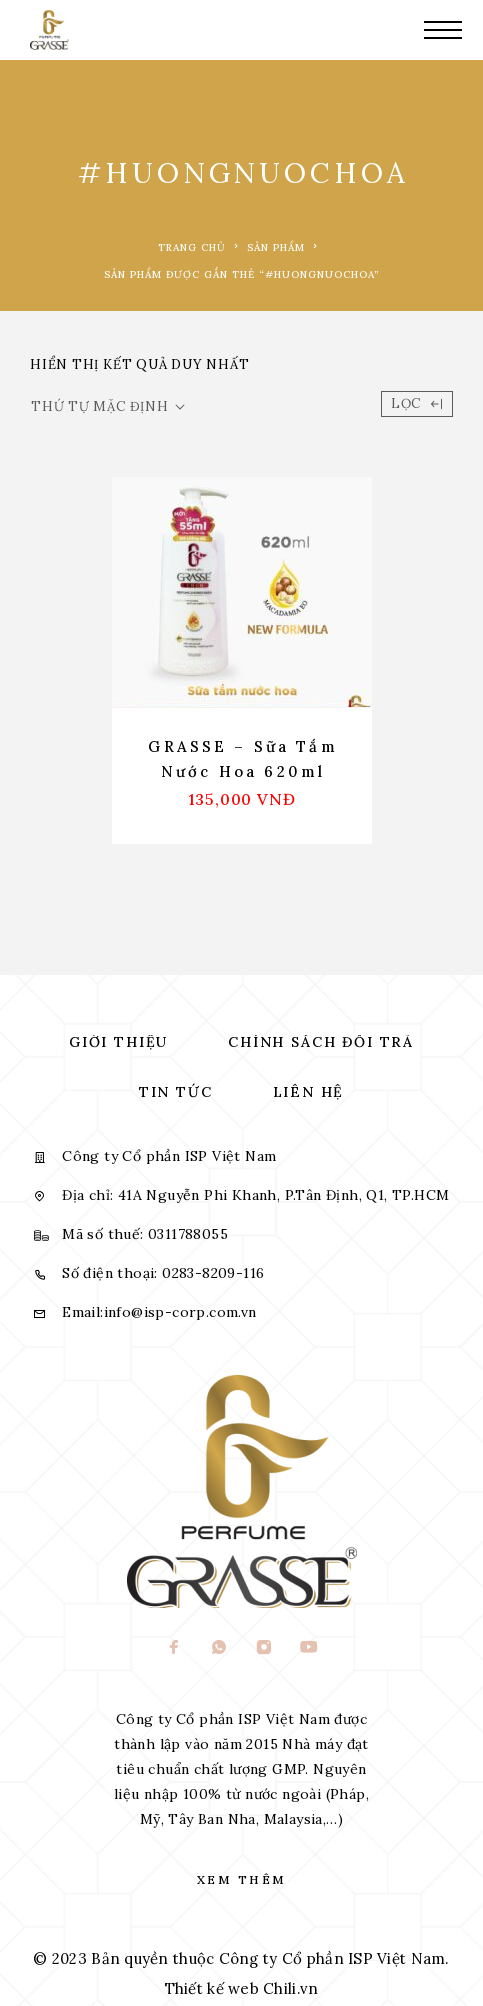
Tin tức (176, 1092)
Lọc (417, 403)
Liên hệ (309, 1092)
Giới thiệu (118, 1042)
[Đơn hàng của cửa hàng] (108, 407)
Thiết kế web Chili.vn (242, 1988)
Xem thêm (242, 1879)
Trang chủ (192, 247)
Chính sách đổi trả (321, 1042)
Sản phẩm (276, 247)
